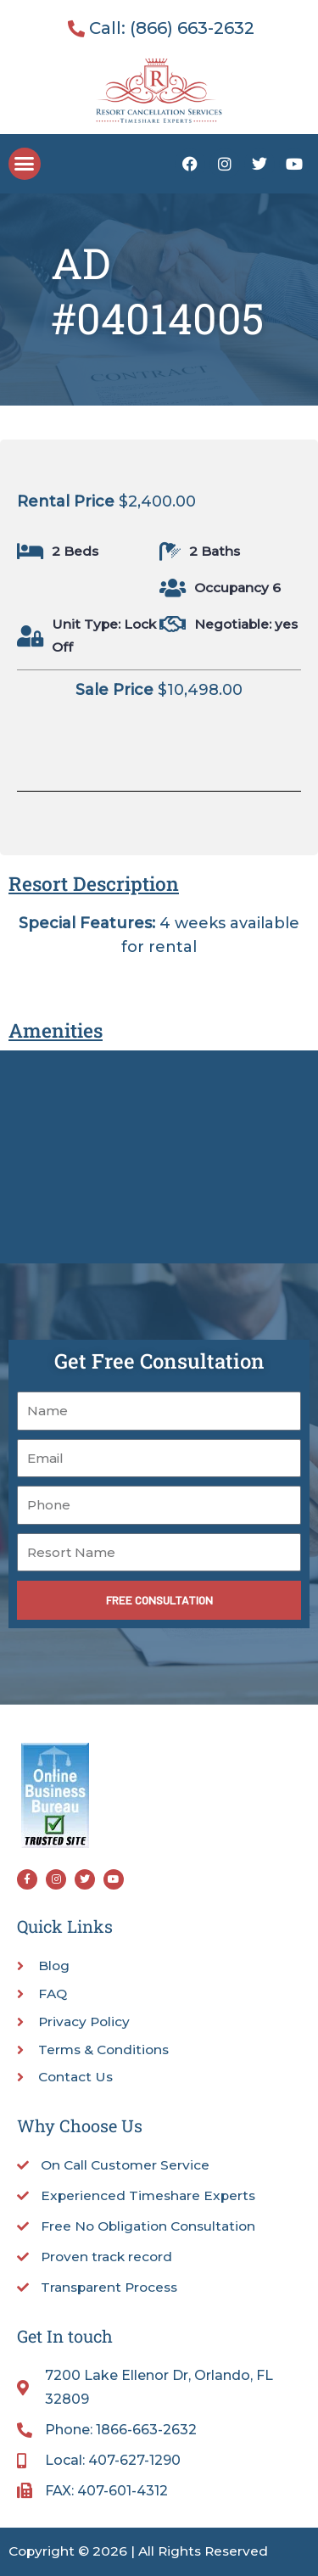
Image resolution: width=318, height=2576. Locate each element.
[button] (24, 164)
